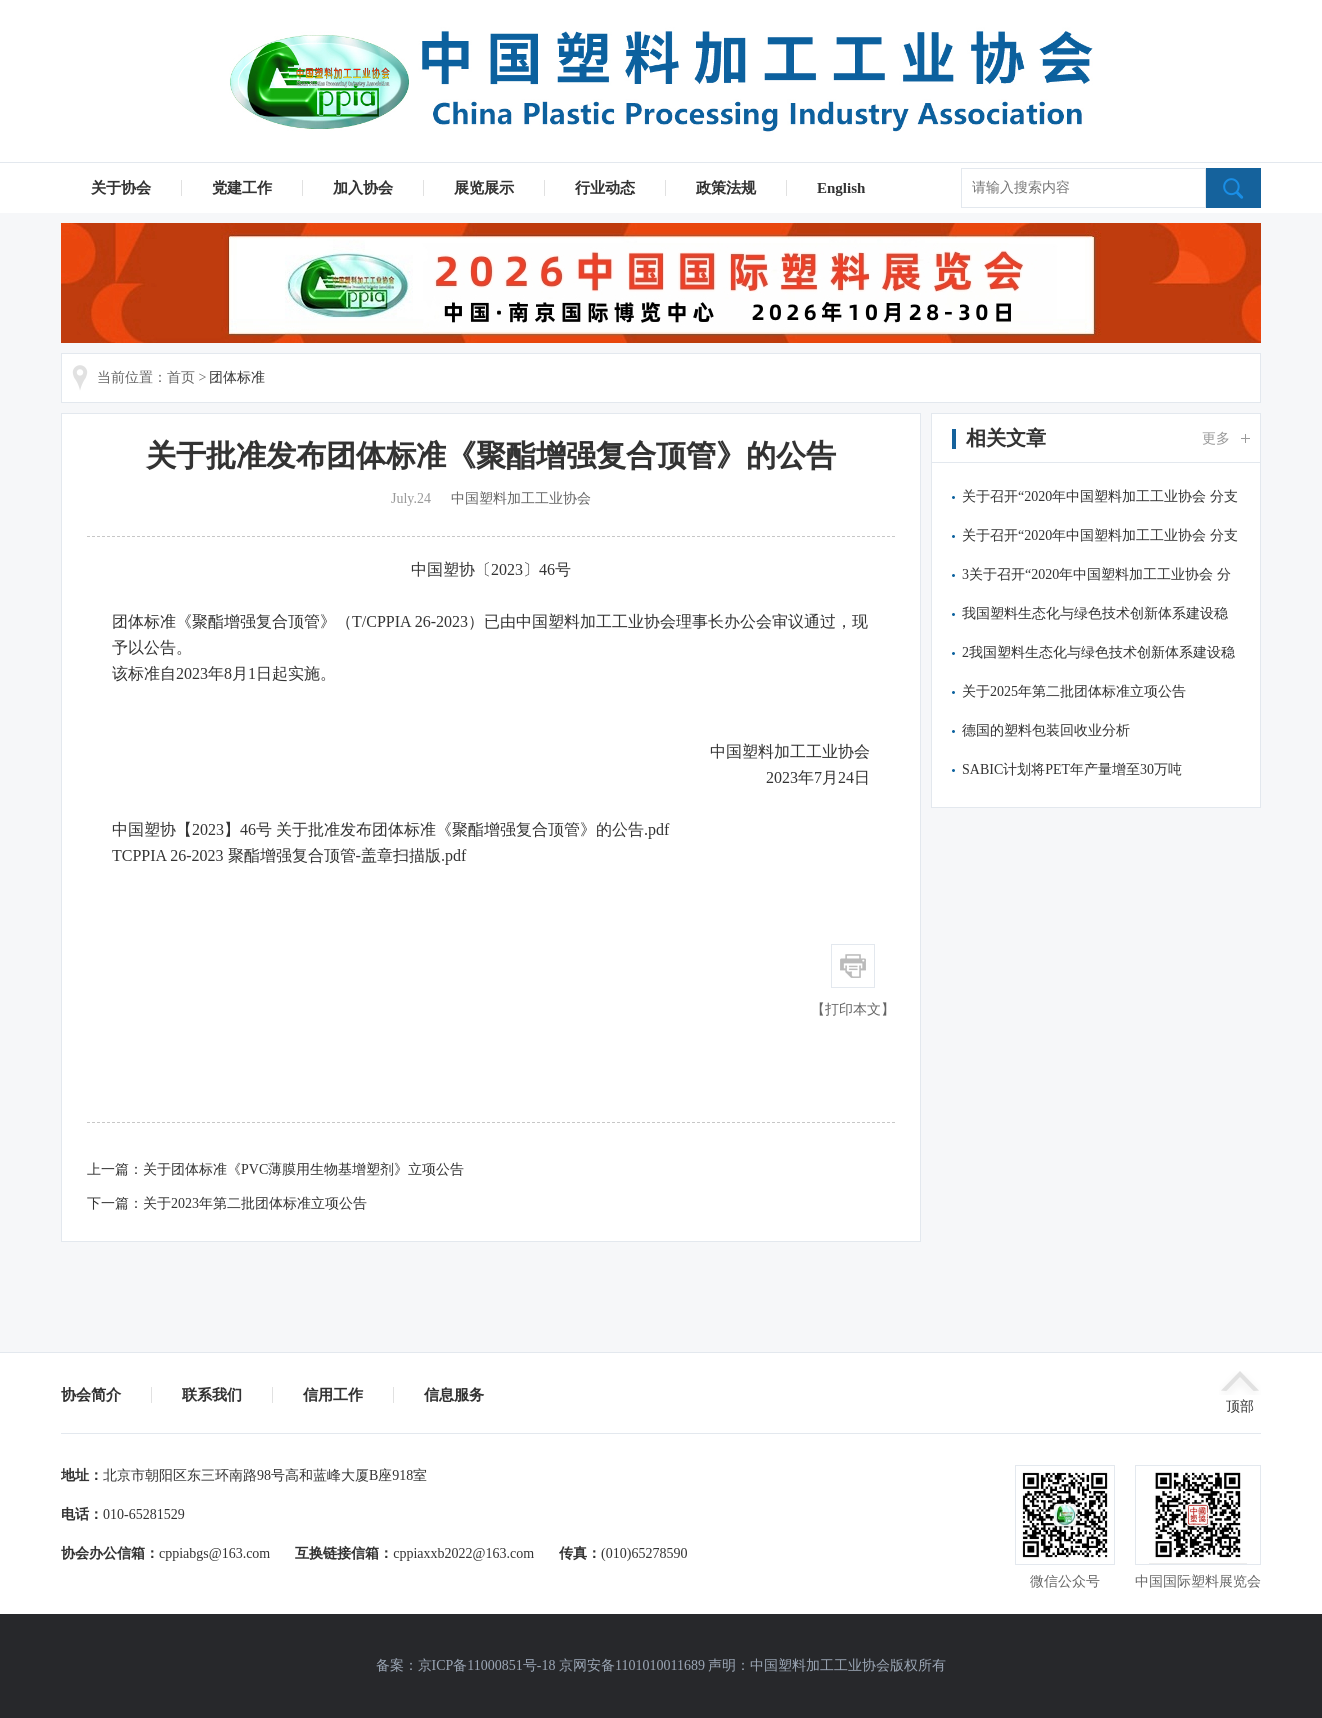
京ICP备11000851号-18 (487, 1665)
